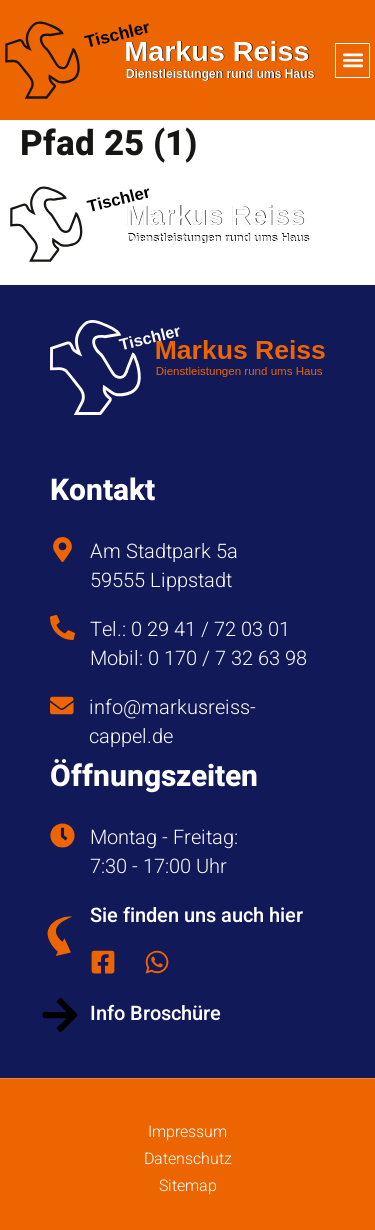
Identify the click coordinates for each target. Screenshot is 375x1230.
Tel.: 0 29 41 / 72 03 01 (190, 629)
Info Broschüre (155, 1013)
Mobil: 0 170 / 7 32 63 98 (198, 658)
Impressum (187, 1132)
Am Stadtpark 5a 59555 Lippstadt (164, 566)
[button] (352, 60)
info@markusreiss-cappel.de (172, 722)
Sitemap (188, 1186)
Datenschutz (188, 1159)
